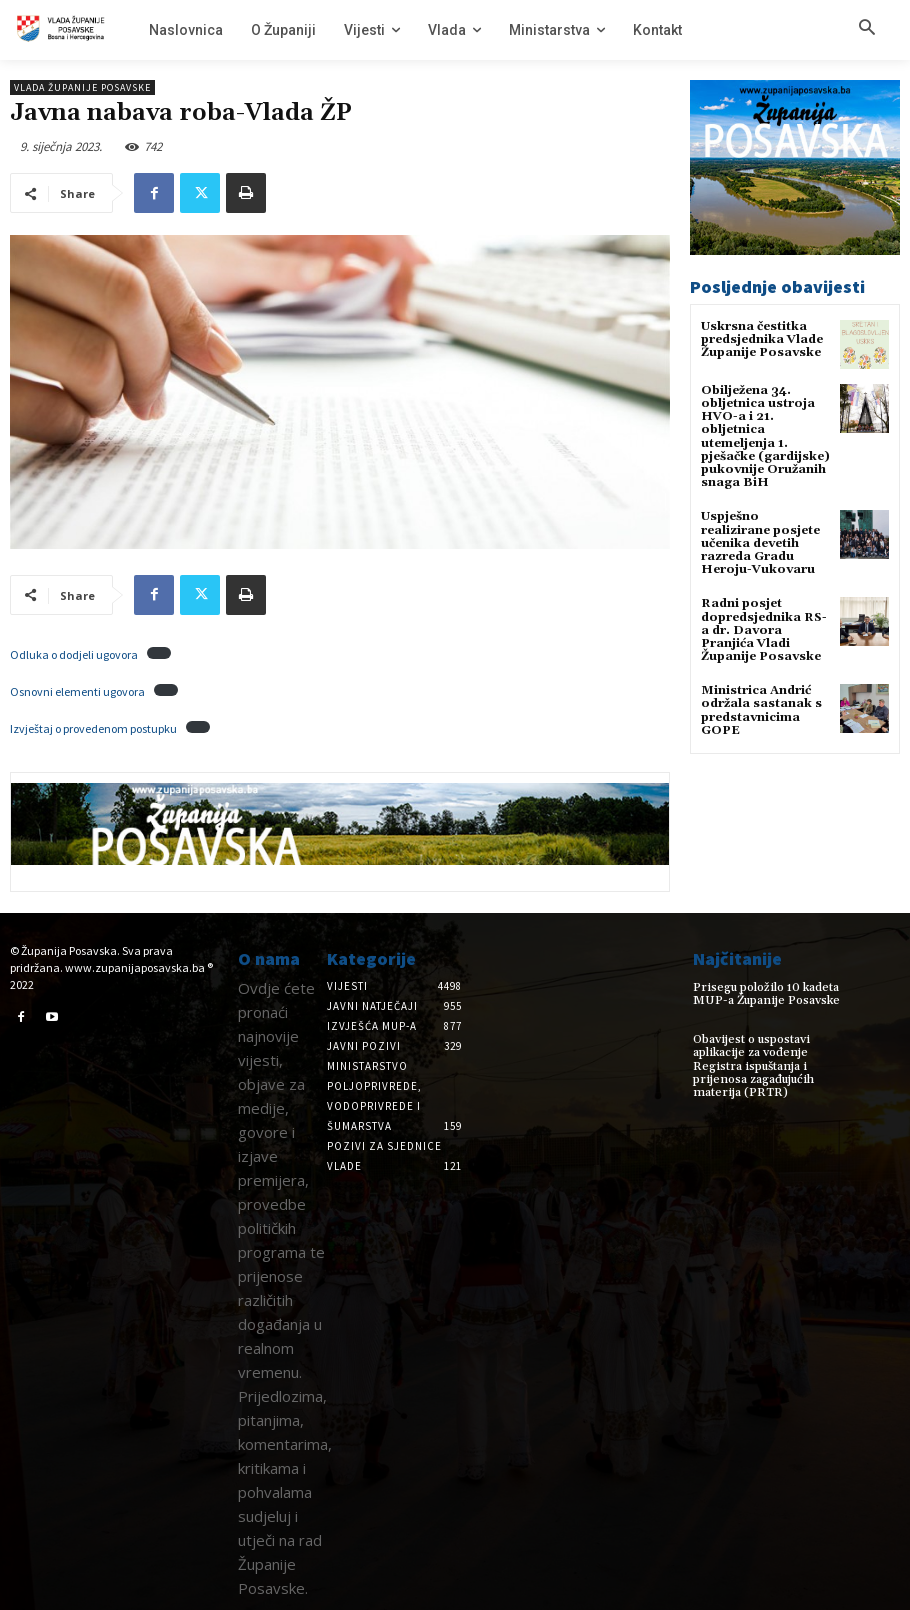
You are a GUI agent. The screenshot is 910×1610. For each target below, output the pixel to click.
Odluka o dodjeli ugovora (74, 654)
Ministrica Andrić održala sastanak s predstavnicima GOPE (761, 710)
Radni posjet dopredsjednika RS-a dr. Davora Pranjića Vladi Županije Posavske (764, 630)
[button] (867, 29)
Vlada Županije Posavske (82, 87)
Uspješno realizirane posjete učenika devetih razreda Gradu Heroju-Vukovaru (760, 543)
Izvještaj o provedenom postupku (93, 728)
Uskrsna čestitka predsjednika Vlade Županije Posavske (762, 339)
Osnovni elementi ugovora (77, 691)
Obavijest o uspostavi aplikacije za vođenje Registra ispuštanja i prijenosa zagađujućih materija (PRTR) (753, 1066)
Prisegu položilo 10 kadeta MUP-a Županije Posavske (766, 994)
